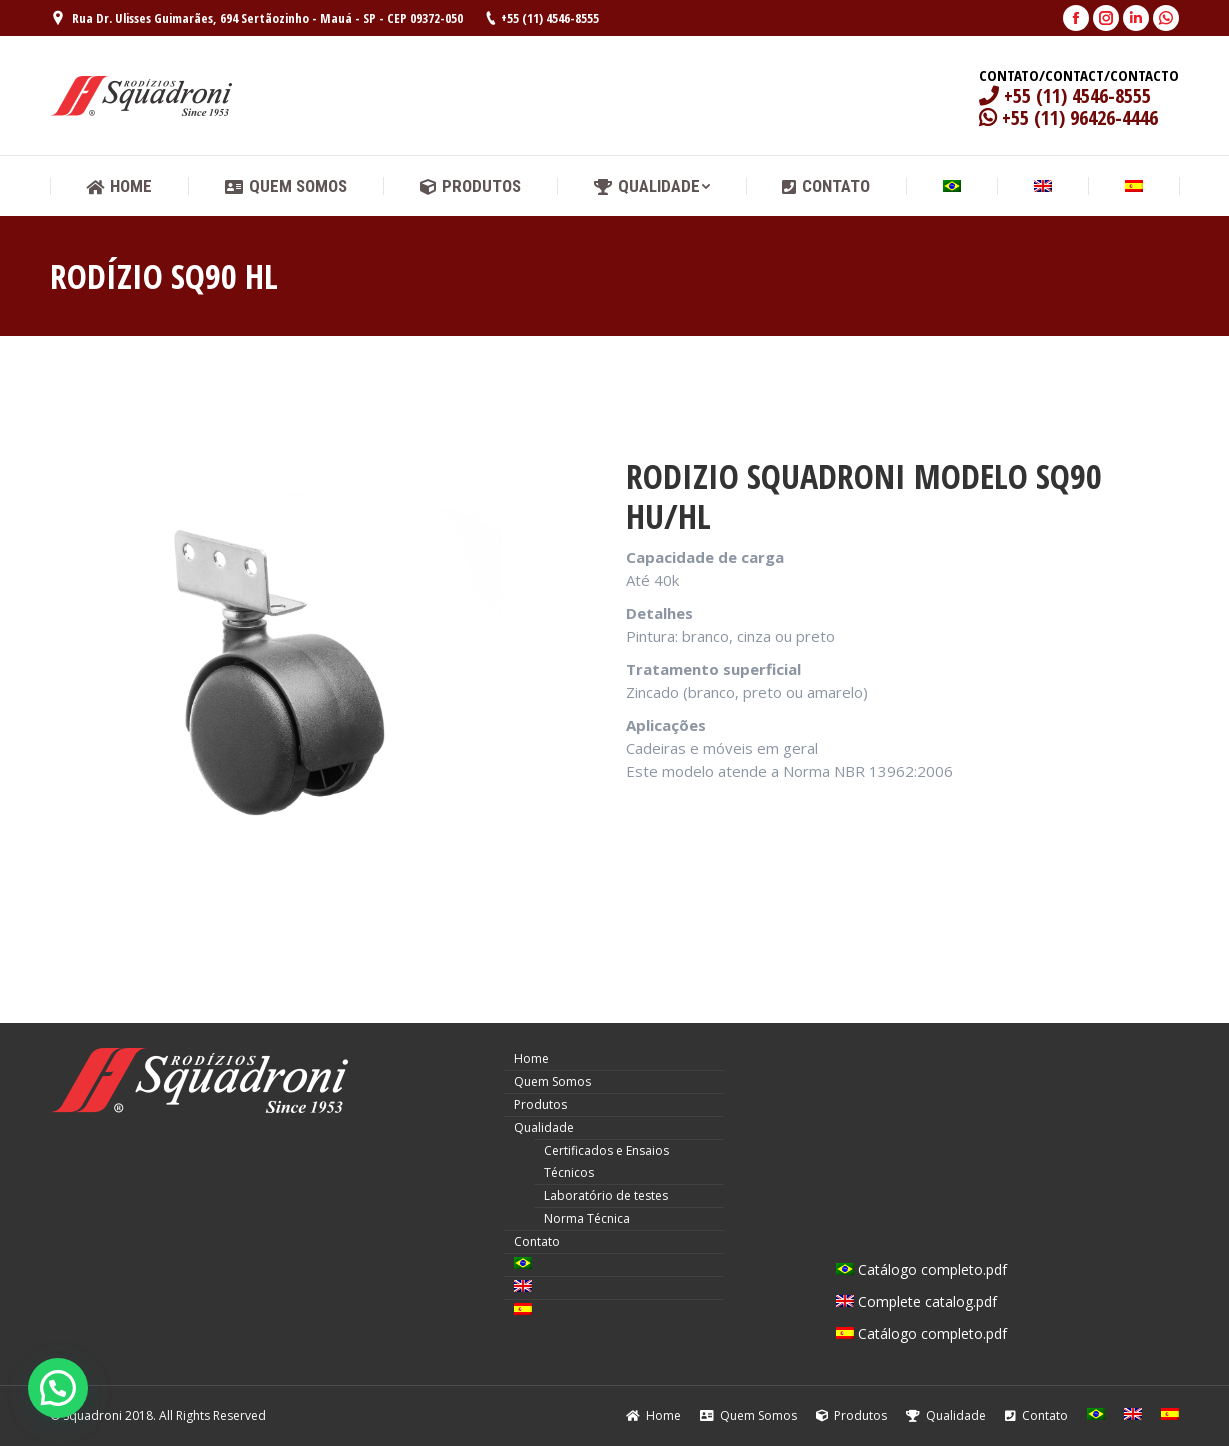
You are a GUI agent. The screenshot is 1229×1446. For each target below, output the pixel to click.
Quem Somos (552, 1081)
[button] (58, 1388)
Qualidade (544, 1127)
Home (531, 1058)
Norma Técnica (587, 1218)
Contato (537, 1241)
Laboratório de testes (606, 1195)
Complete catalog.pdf (916, 1301)
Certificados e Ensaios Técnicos (606, 1161)
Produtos (540, 1104)
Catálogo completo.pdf (921, 1269)
